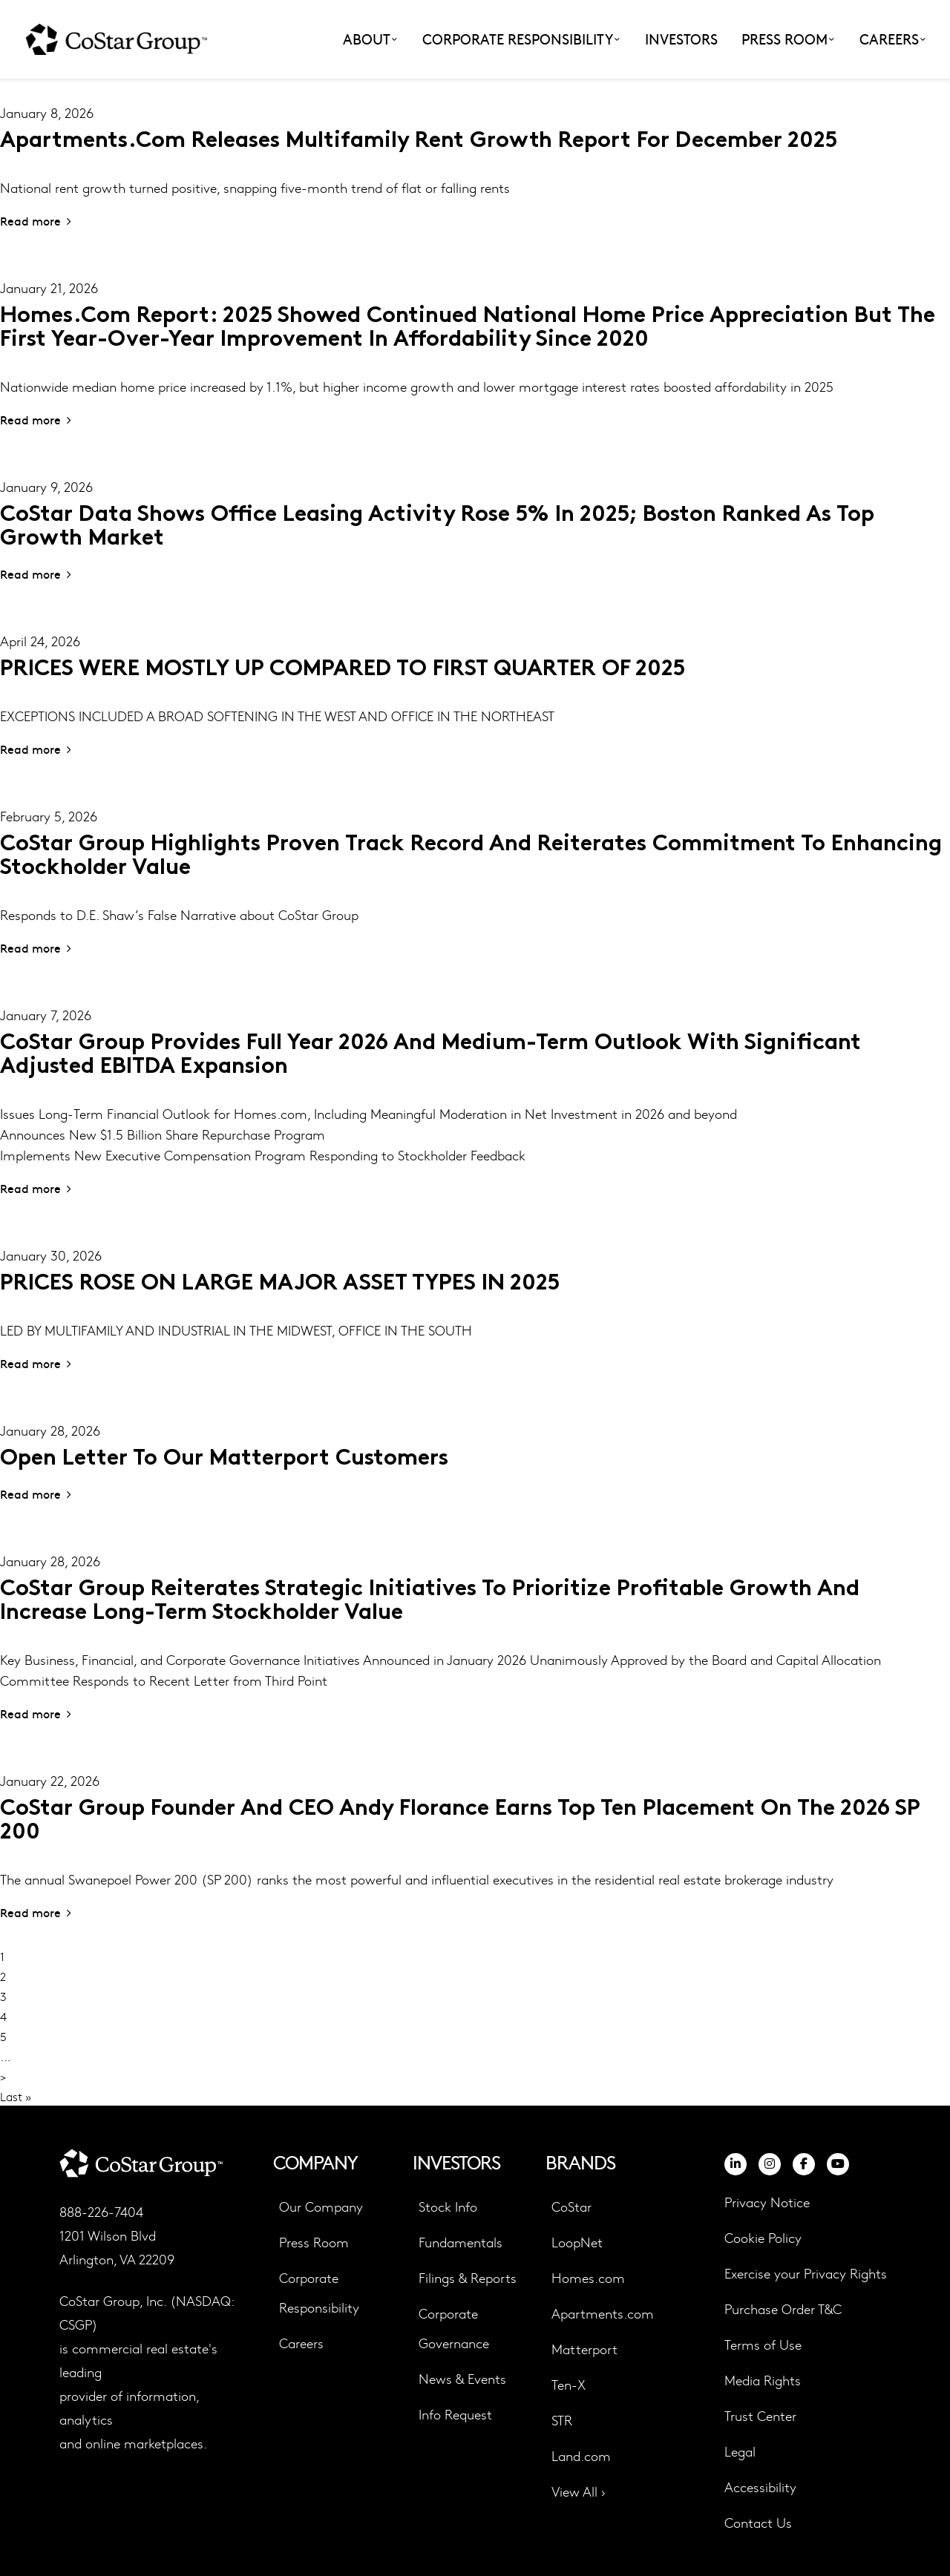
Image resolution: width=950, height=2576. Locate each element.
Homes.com (588, 2277)
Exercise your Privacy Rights (805, 2273)
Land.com (581, 2455)
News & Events (462, 2378)
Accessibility (760, 2486)
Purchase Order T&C (783, 2308)
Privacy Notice (767, 2201)
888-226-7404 (101, 2211)
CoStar (571, 2206)
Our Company (321, 2206)
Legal (740, 2451)
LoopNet (577, 2241)
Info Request (455, 2414)
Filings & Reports (468, 2277)
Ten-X (568, 2384)
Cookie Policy (763, 2238)
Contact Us (758, 2522)
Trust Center (760, 2415)
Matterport (584, 2348)
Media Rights (762, 2379)
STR (561, 2420)
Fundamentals (460, 2241)
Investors (681, 38)
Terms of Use (763, 2344)
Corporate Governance (454, 2328)
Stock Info (448, 2206)
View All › (578, 2491)
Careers (301, 2342)
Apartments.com (602, 2313)
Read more (30, 220)
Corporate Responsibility (319, 2292)
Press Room (314, 2241)
